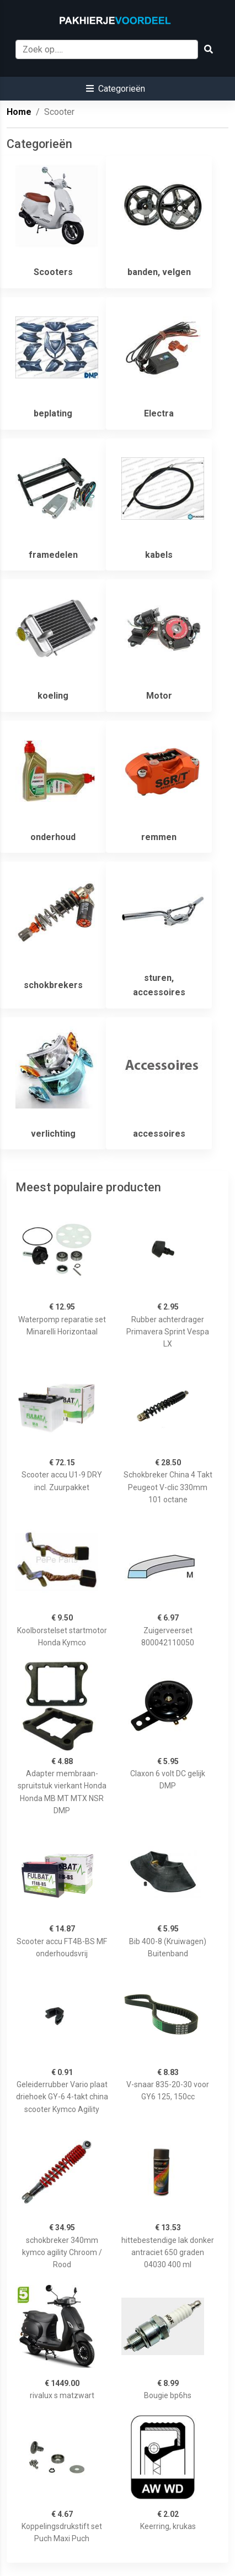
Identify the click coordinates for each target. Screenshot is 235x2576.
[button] (115, 88)
